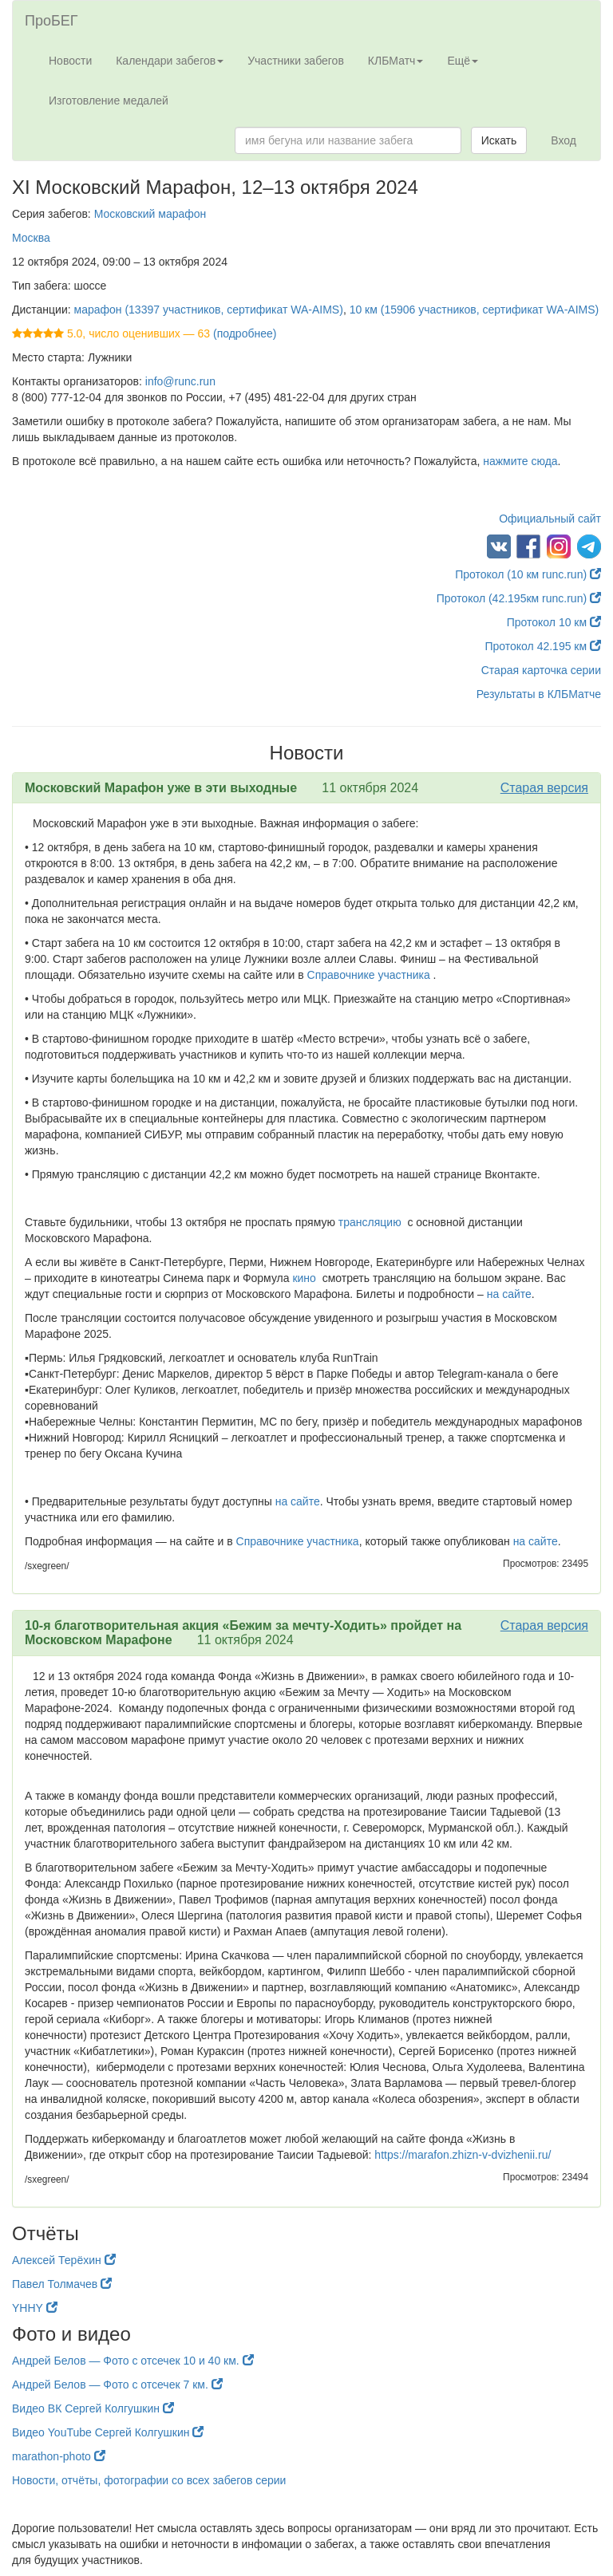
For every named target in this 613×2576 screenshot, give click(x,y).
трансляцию (369, 1222)
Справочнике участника (368, 974)
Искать (499, 140)
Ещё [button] (462, 60)
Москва (31, 237)
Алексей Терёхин (64, 2260)
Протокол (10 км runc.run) (528, 574)
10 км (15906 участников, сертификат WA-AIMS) (474, 309)
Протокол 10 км (554, 622)
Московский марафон (150, 213)
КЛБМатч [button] (396, 60)
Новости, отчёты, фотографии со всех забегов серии (149, 2480)
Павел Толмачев (62, 2284)
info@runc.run (180, 381)
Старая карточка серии (541, 670)
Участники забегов (295, 60)
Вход (563, 140)
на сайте (509, 1294)
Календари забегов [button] (169, 60)
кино (303, 1278)
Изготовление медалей (108, 100)
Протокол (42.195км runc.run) (519, 598)
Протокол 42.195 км (542, 646)
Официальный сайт (550, 518)
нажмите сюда (520, 461)
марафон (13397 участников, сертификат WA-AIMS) (208, 309)
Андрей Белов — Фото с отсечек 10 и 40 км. (133, 2360)
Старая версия (544, 788)
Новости (70, 60)
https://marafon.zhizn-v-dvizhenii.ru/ (461, 2154)
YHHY (34, 2308)
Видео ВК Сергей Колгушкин (93, 2408)
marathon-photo (58, 2456)
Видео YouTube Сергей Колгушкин (108, 2432)
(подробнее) (244, 333)
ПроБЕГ (51, 21)
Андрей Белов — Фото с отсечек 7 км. (117, 2384)
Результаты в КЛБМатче (539, 694)
